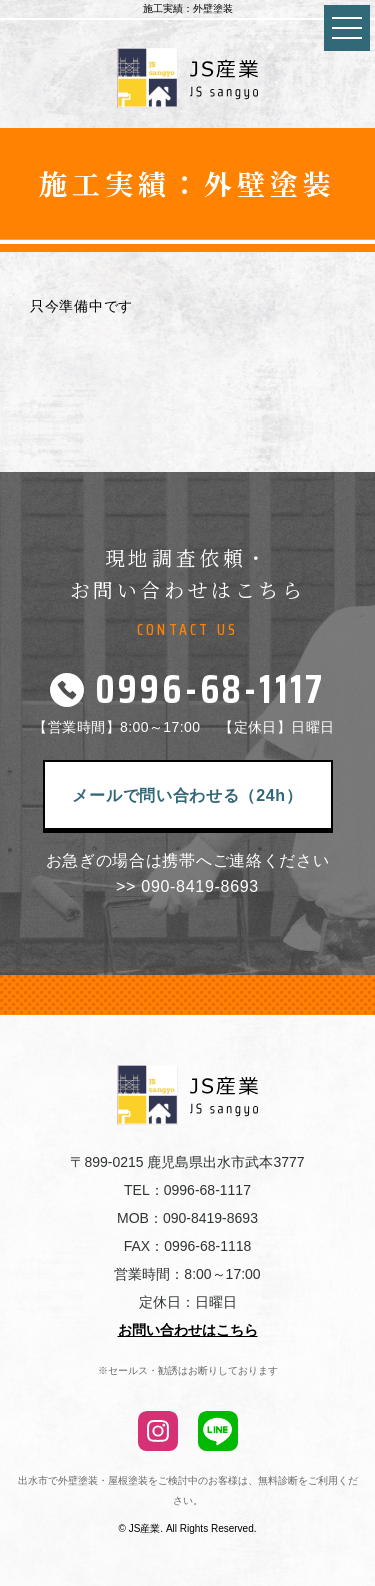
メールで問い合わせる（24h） (187, 795)
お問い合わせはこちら (188, 1330)
